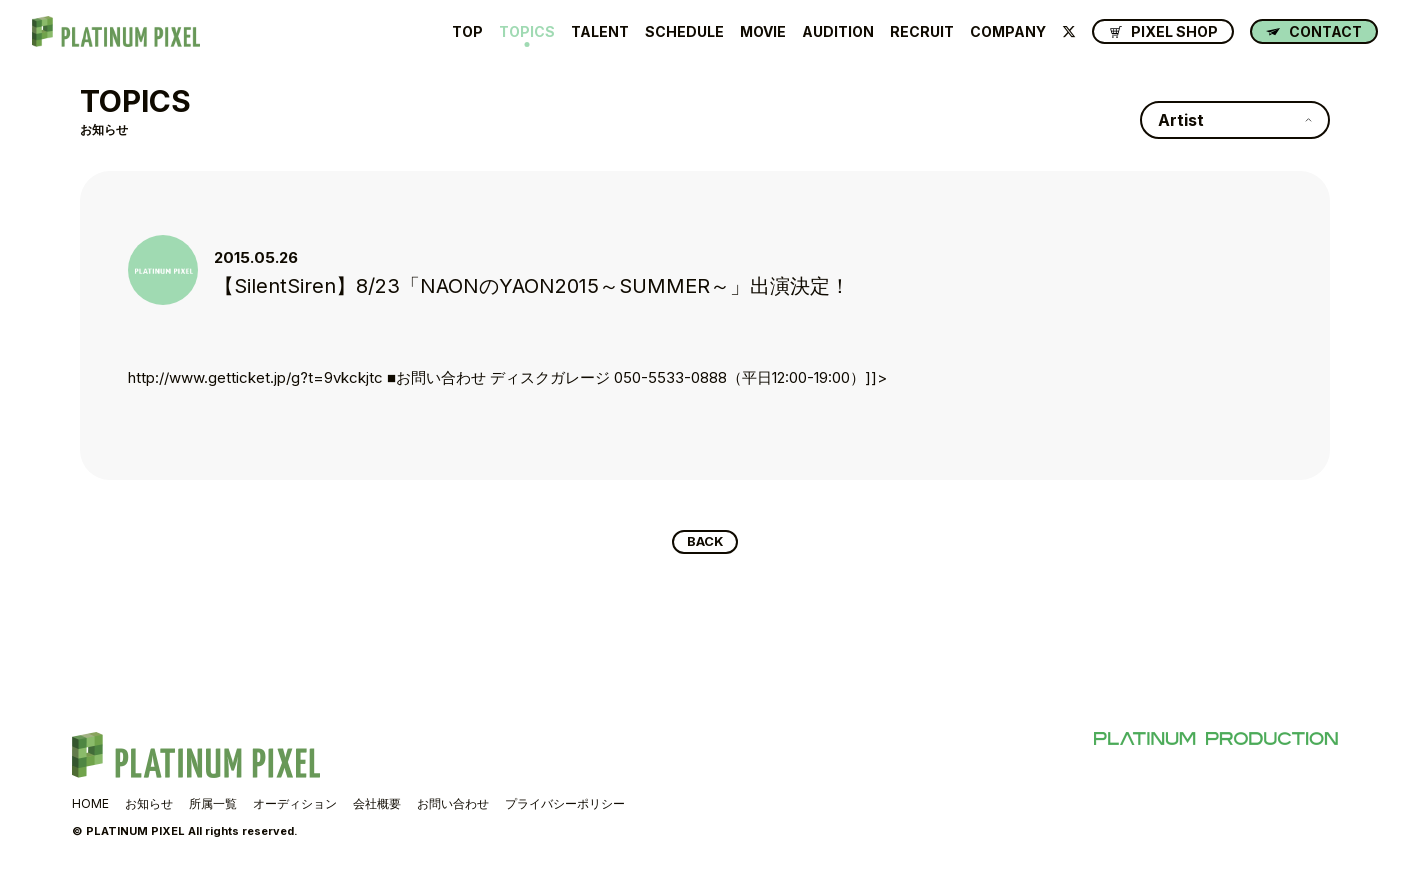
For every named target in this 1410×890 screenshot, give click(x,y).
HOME (90, 807)
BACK (705, 544)
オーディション (295, 807)
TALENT (600, 32)
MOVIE (763, 32)
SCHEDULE (684, 32)
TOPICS (527, 32)
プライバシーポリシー (565, 807)
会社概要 (377, 807)
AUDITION (838, 32)
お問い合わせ (453, 807)
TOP (467, 32)
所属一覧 (213, 807)
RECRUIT (922, 32)
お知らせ (149, 807)
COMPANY (1008, 32)
